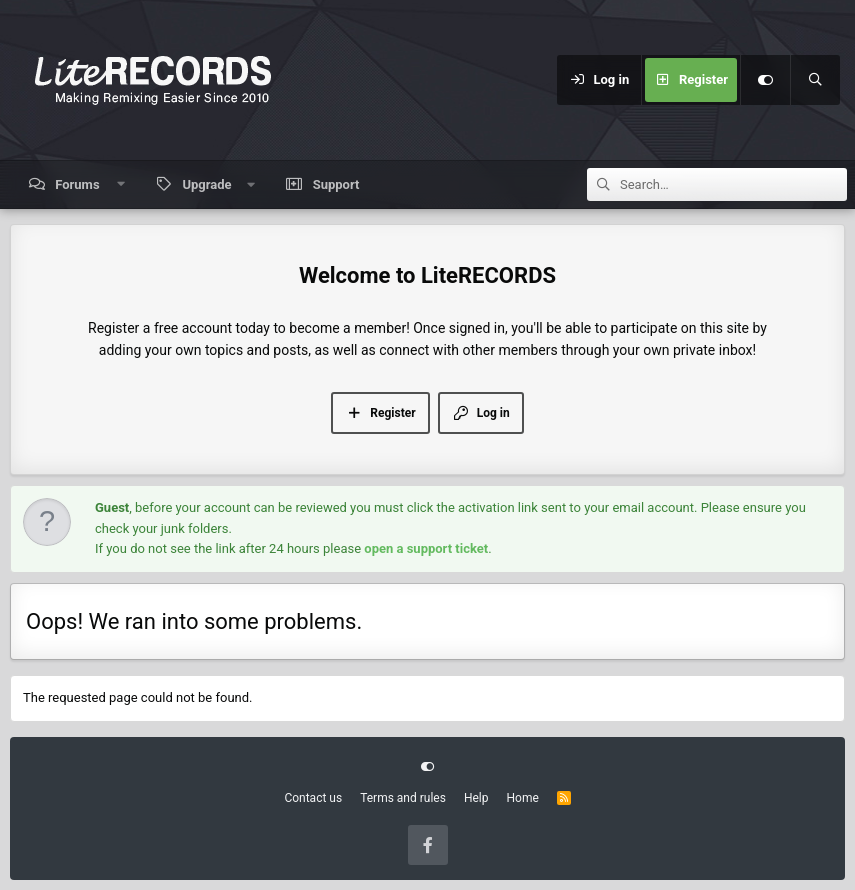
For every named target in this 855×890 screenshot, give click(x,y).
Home (522, 798)
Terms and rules (403, 798)
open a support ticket (426, 548)
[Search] (815, 80)
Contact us (313, 798)
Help (476, 798)
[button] (120, 184)
